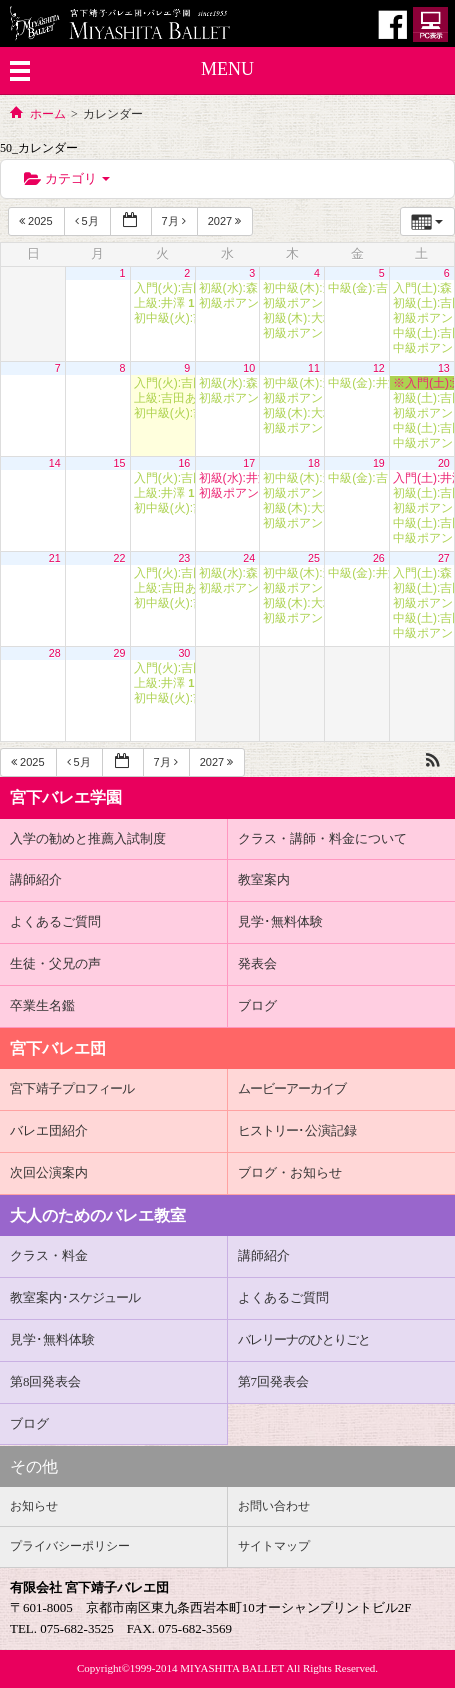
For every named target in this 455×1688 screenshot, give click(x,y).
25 (314, 558)
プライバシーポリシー (70, 1546)
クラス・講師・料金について (322, 838)
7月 (175, 221)
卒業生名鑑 (42, 1005)
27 (444, 558)
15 (120, 463)
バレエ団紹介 (49, 1130)
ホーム (48, 114)
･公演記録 (297, 1130)
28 (55, 653)
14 (55, 463)
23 (184, 558)
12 (379, 368)
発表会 (257, 963)
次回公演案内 (49, 1172)
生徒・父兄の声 (55, 963)
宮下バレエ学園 (66, 797)
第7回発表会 (274, 1381)
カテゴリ (67, 178)
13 (444, 368)
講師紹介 (36, 879)
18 (314, 463)
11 (314, 368)
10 (249, 368)
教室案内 (264, 879)
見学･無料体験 (280, 921)
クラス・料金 (49, 1255)
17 (249, 463)
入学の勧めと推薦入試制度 (88, 838)
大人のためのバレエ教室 (98, 1215)
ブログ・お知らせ (290, 1172)
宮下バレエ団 (58, 1048)
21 (55, 558)
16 (184, 463)
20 (444, 463)
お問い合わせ (274, 1506)
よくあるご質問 (55, 921)
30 (184, 653)
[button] (433, 760)
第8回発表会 (46, 1381)
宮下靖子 (72, 1088)
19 (379, 463)
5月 (88, 221)
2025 (37, 221)
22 (120, 558)
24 (249, 558)
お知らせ (34, 1506)
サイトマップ (274, 1546)
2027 (226, 221)
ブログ (257, 1005)
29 (120, 653)
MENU (227, 69)
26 (379, 558)
